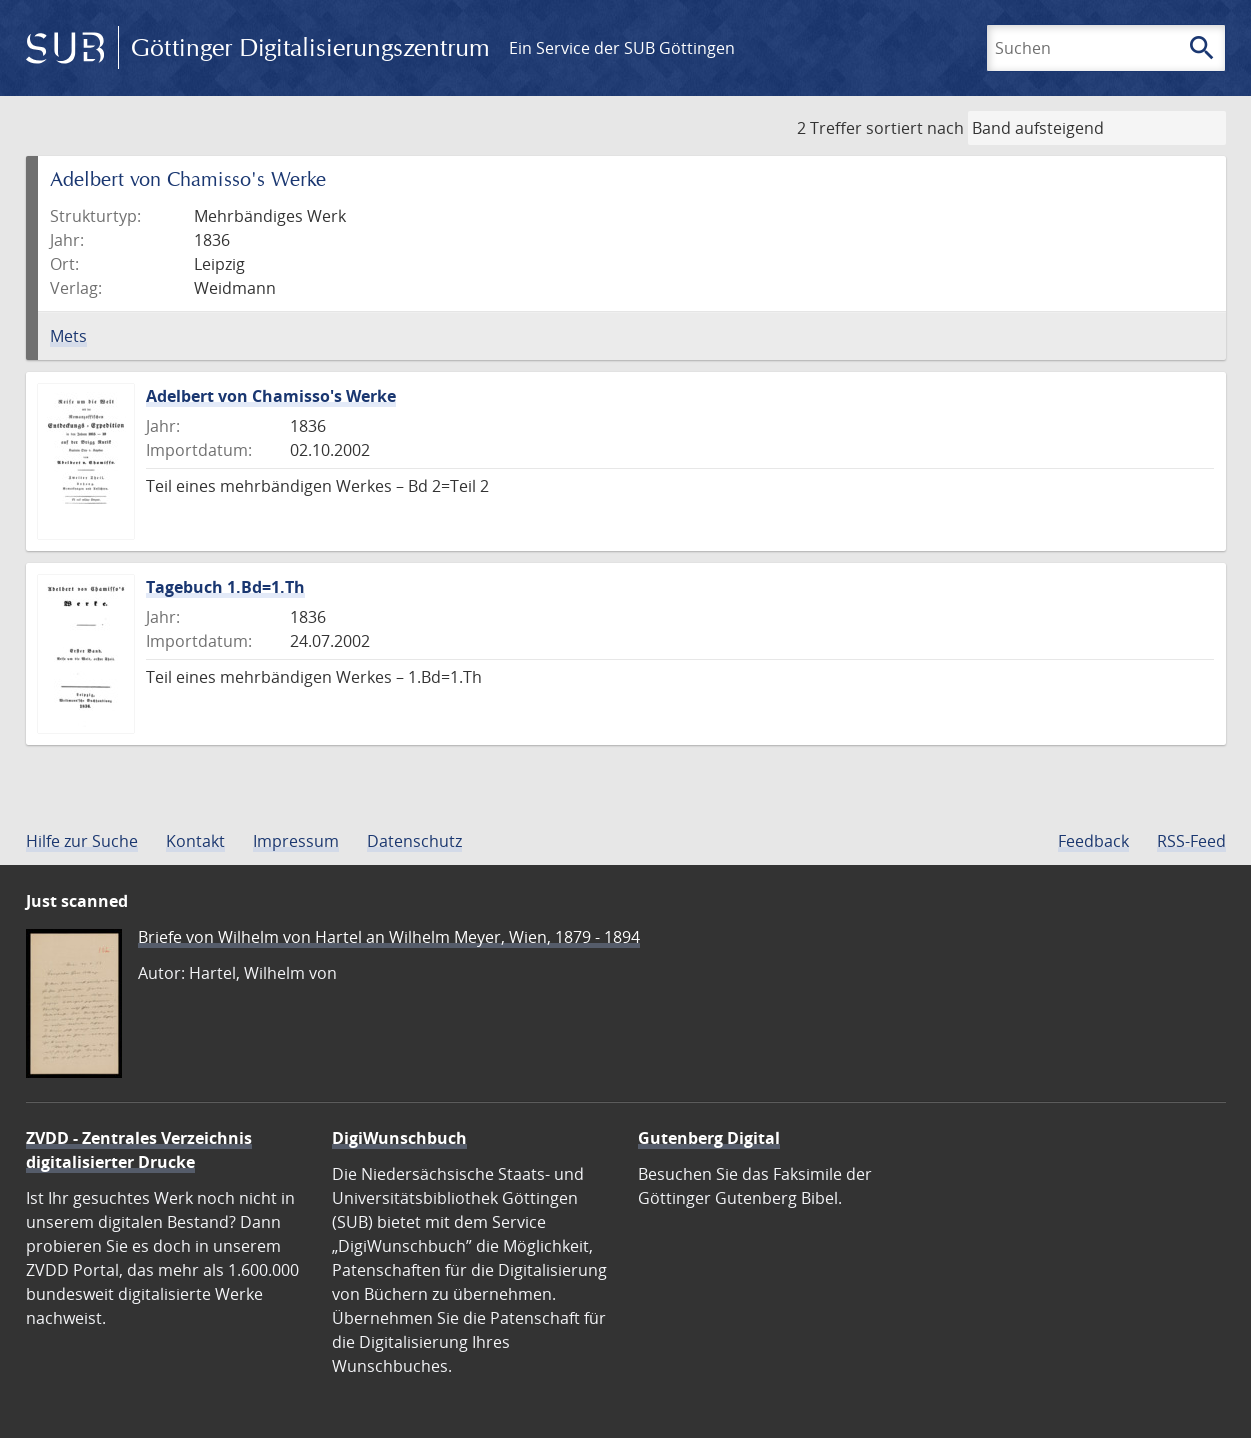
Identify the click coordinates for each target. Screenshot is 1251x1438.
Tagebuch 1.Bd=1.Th (225, 587)
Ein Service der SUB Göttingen (622, 48)
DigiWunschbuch (399, 1138)
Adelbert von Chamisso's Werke (271, 396)
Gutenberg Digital (709, 1138)
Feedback (1093, 841)
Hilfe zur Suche (82, 841)
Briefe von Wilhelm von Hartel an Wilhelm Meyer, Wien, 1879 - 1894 (389, 937)
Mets (68, 336)
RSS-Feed (1191, 841)
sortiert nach (915, 128)
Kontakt (195, 841)
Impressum (296, 841)
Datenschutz (414, 841)
